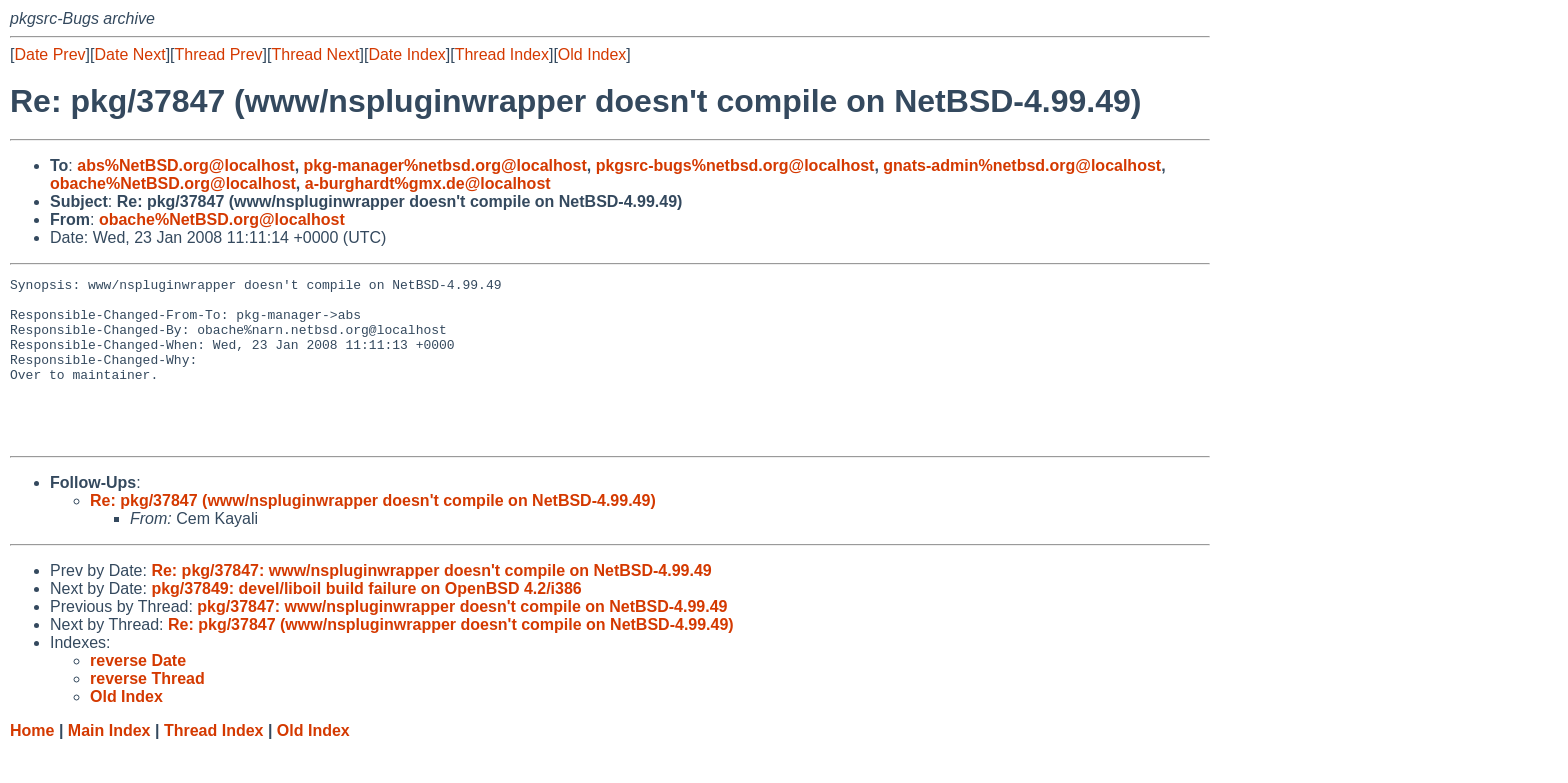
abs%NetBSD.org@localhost (185, 165)
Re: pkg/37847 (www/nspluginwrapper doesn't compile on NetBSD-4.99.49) (373, 533)
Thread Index (502, 54)
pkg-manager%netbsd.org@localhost (445, 165)
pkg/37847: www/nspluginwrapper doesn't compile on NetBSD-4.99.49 (462, 639)
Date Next (129, 54)
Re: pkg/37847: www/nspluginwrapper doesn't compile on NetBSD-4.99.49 (431, 603)
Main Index (109, 763)
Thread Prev (219, 54)
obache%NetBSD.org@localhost (173, 183)
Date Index (406, 54)
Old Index (592, 54)
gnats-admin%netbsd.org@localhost (1022, 165)
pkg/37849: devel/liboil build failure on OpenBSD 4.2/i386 (366, 621)
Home (32, 763)
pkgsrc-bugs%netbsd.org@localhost (735, 165)
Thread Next (315, 54)
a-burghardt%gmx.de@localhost (428, 183)
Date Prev (49, 54)
